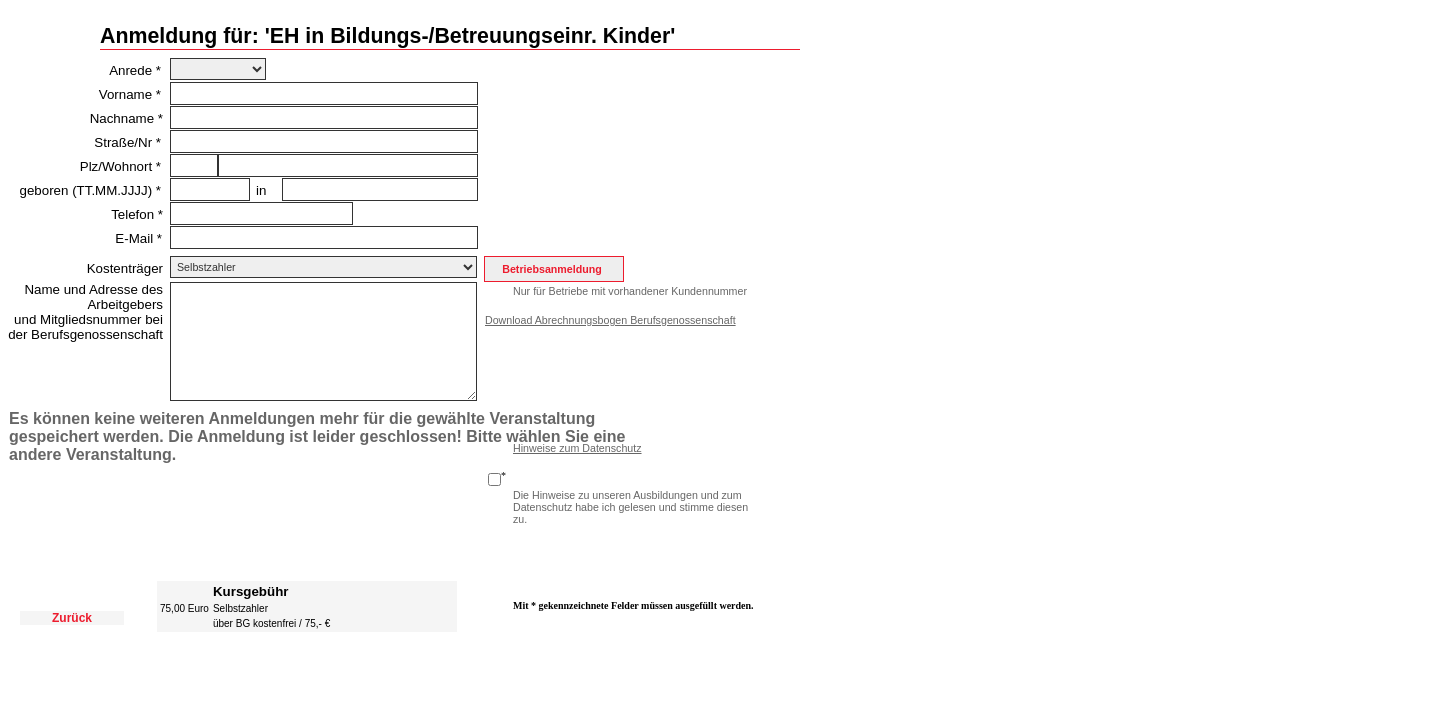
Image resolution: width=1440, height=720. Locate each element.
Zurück (72, 618)
